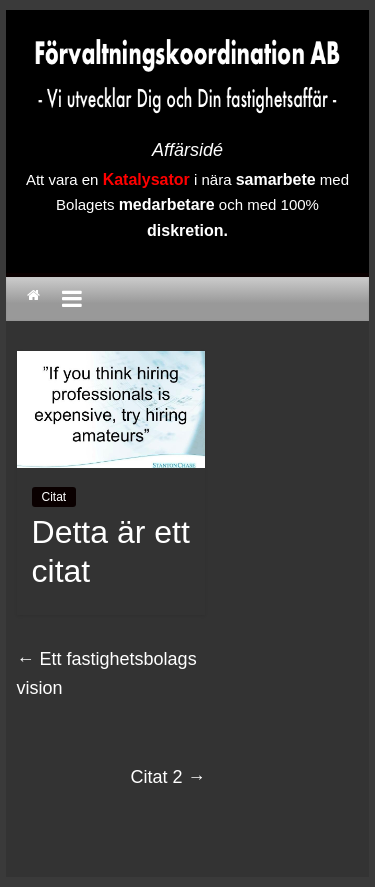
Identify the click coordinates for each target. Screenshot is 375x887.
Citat (54, 497)
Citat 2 (167, 777)
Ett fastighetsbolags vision (107, 673)
